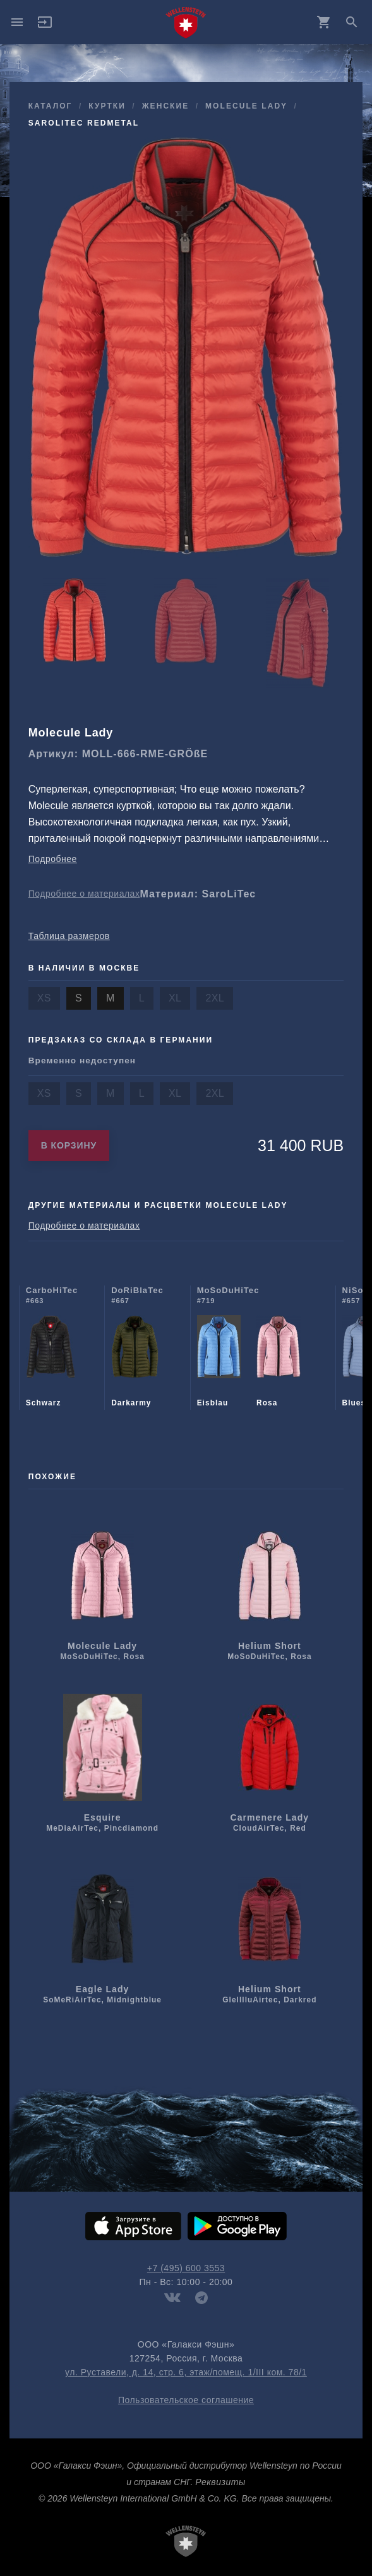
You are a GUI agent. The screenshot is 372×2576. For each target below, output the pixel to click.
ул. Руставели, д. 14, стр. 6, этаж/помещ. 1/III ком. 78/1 (186, 2372)
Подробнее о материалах (84, 894)
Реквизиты (220, 2482)
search (351, 22)
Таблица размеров (69, 936)
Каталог (50, 106)
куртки (107, 106)
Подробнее (52, 859)
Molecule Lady (246, 106)
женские (165, 106)
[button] (44, 26)
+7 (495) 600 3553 (186, 2268)
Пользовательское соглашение (186, 2400)
